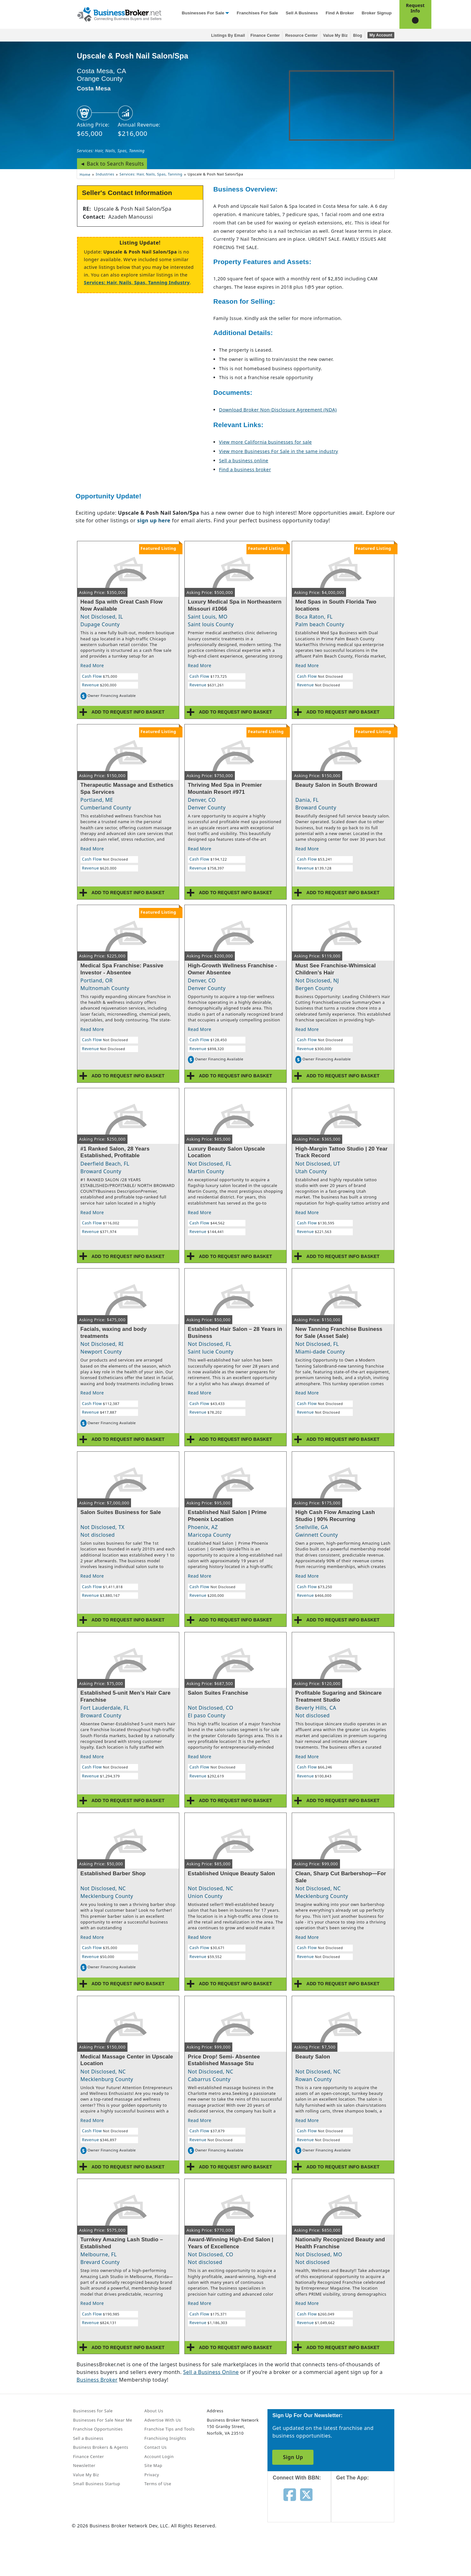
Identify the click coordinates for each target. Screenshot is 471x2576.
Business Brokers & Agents (100, 2447)
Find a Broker (340, 13)
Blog (357, 35)
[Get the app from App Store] (367, 2507)
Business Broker (97, 2379)
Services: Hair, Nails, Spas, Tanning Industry (137, 282)
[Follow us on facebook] (289, 2494)
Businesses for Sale (203, 13)
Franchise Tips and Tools (169, 2429)
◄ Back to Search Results (112, 163)
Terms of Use (157, 2483)
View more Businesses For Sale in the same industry (278, 451)
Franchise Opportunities (98, 2429)
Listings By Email (228, 35)
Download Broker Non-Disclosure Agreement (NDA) (278, 410)
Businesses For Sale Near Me (102, 2420)
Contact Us (155, 2447)
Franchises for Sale (257, 13)
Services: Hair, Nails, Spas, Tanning (111, 150)
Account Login (159, 2456)
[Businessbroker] (119, 13)
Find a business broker (245, 469)
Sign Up (293, 2457)
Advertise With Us (162, 2420)
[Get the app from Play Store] (367, 2551)
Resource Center (301, 35)
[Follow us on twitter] (306, 2494)
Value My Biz (335, 35)
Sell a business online (243, 460)
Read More (92, 665)
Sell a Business (302, 13)
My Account (380, 35)
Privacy (151, 2475)
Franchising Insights (165, 2438)
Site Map (153, 2465)
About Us (153, 2411)
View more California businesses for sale (265, 442)
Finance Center (265, 35)
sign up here (153, 520)
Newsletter (84, 2465)
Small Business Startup (96, 2483)
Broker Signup (377, 13)
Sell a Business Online (211, 2372)
